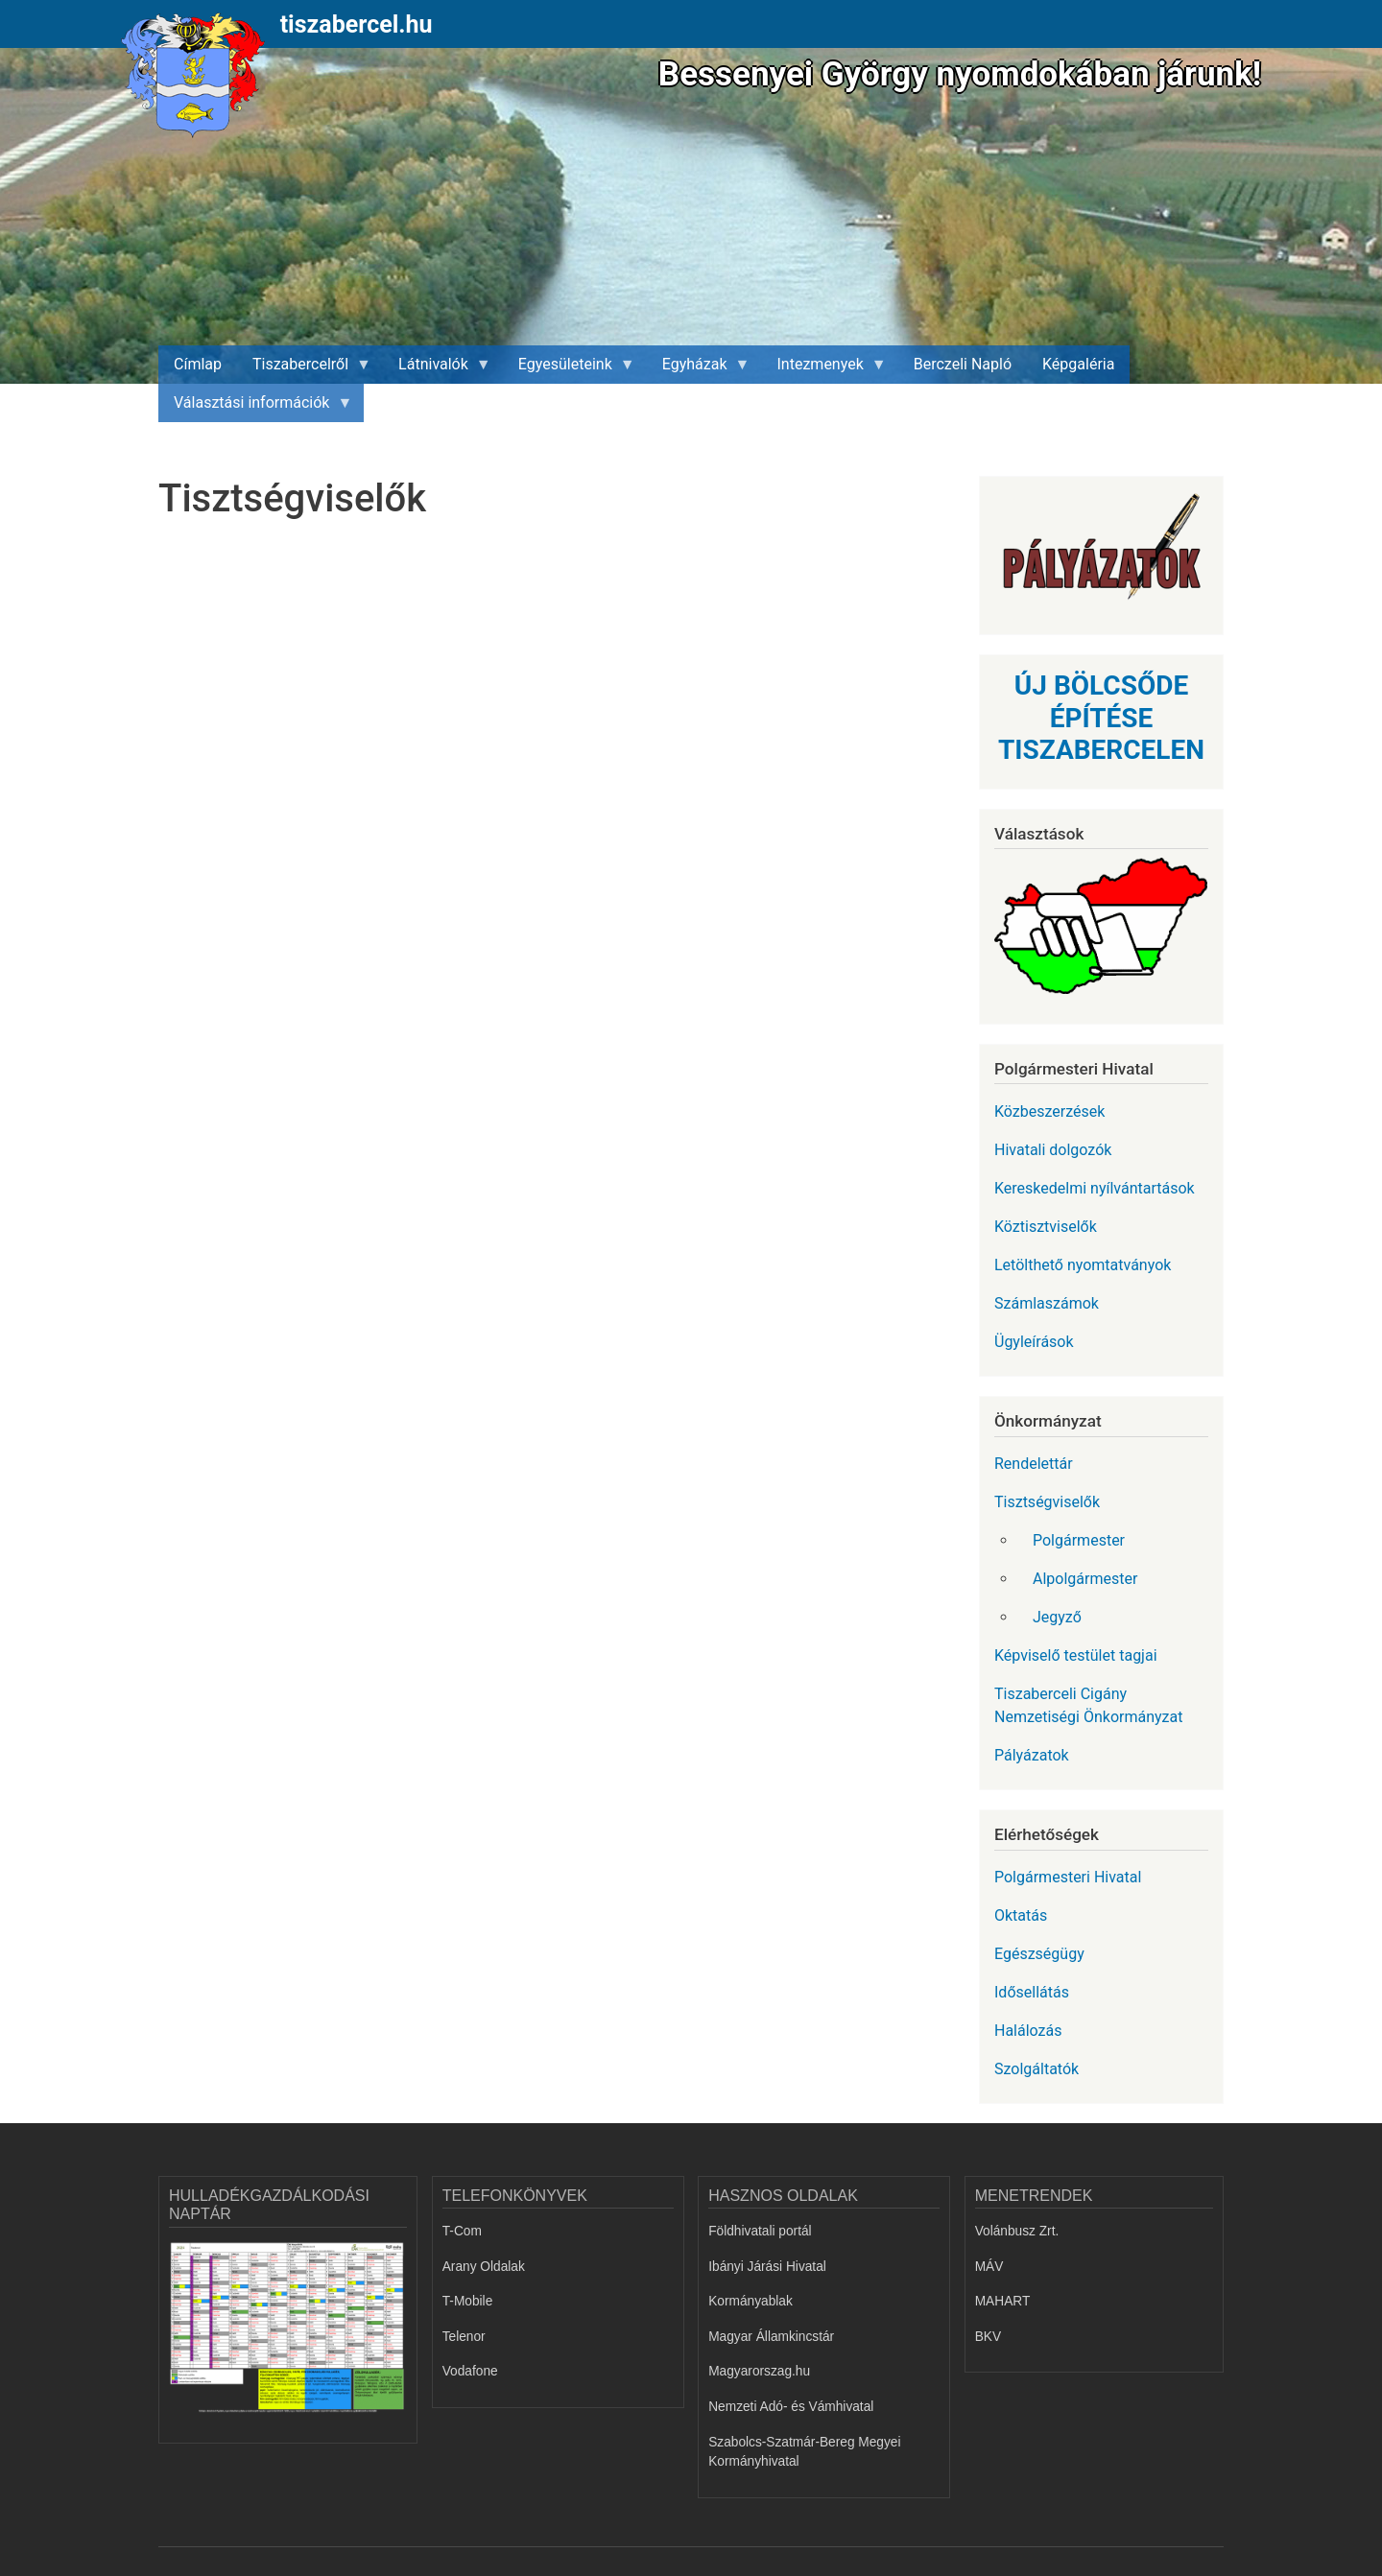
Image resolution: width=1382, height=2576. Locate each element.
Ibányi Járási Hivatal (767, 2266)
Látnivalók (437, 369)
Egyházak (699, 369)
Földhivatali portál (759, 2231)
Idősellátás (1031, 1992)
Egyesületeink (569, 369)
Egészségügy (1039, 1954)
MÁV (989, 2266)
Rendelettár (1033, 1463)
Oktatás (1020, 1915)
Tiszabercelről (304, 369)
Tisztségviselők (1047, 1502)
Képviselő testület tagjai (1075, 1655)
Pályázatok (1031, 1755)
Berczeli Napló (963, 364)
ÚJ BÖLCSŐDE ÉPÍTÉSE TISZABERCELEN (1101, 718)
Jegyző (1057, 1617)
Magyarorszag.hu (759, 2371)
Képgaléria (1078, 364)
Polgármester (1079, 1540)
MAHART (1003, 2301)
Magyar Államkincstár (771, 2336)
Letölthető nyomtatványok (1082, 1265)
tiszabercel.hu (356, 24)
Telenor (464, 2336)
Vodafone (470, 2371)
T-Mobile (467, 2301)
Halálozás (1028, 2030)
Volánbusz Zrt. (1017, 2231)
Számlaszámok (1046, 1303)
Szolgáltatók (1036, 2069)
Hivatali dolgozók (1052, 1150)
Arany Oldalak (483, 2266)
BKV (988, 2336)
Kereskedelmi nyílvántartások (1094, 1188)
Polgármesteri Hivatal (1067, 1877)
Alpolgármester (1085, 1579)
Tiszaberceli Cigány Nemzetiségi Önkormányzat (1088, 1705)
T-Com (462, 2231)
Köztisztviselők (1045, 1226)
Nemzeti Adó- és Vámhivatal (790, 2406)
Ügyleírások (1034, 1342)
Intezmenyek (824, 369)
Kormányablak (750, 2301)
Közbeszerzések (1049, 1111)
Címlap (198, 364)
